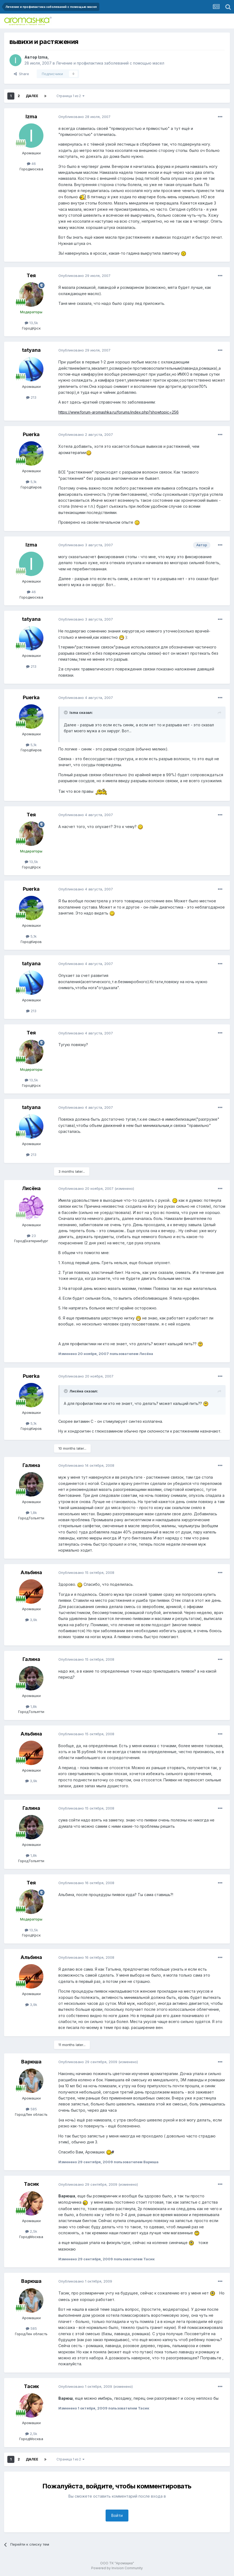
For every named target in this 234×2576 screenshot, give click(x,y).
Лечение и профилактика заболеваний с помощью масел (110, 63)
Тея (31, 275)
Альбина (31, 1572)
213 (31, 397)
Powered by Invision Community (117, 2568)
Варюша (31, 2061)
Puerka (31, 434)
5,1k (31, 482)
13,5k (31, 323)
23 (31, 1235)
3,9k (31, 1620)
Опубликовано (84, 116)
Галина (31, 1465)
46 (31, 163)
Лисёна (31, 1188)
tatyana (31, 350)
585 (31, 2109)
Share (21, 74)
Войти (117, 2515)
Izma (43, 57)
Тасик (31, 2184)
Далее (32, 96)
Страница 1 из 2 (70, 96)
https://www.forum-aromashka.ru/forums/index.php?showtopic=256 (118, 412)
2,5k (31, 2231)
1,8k (31, 1512)
